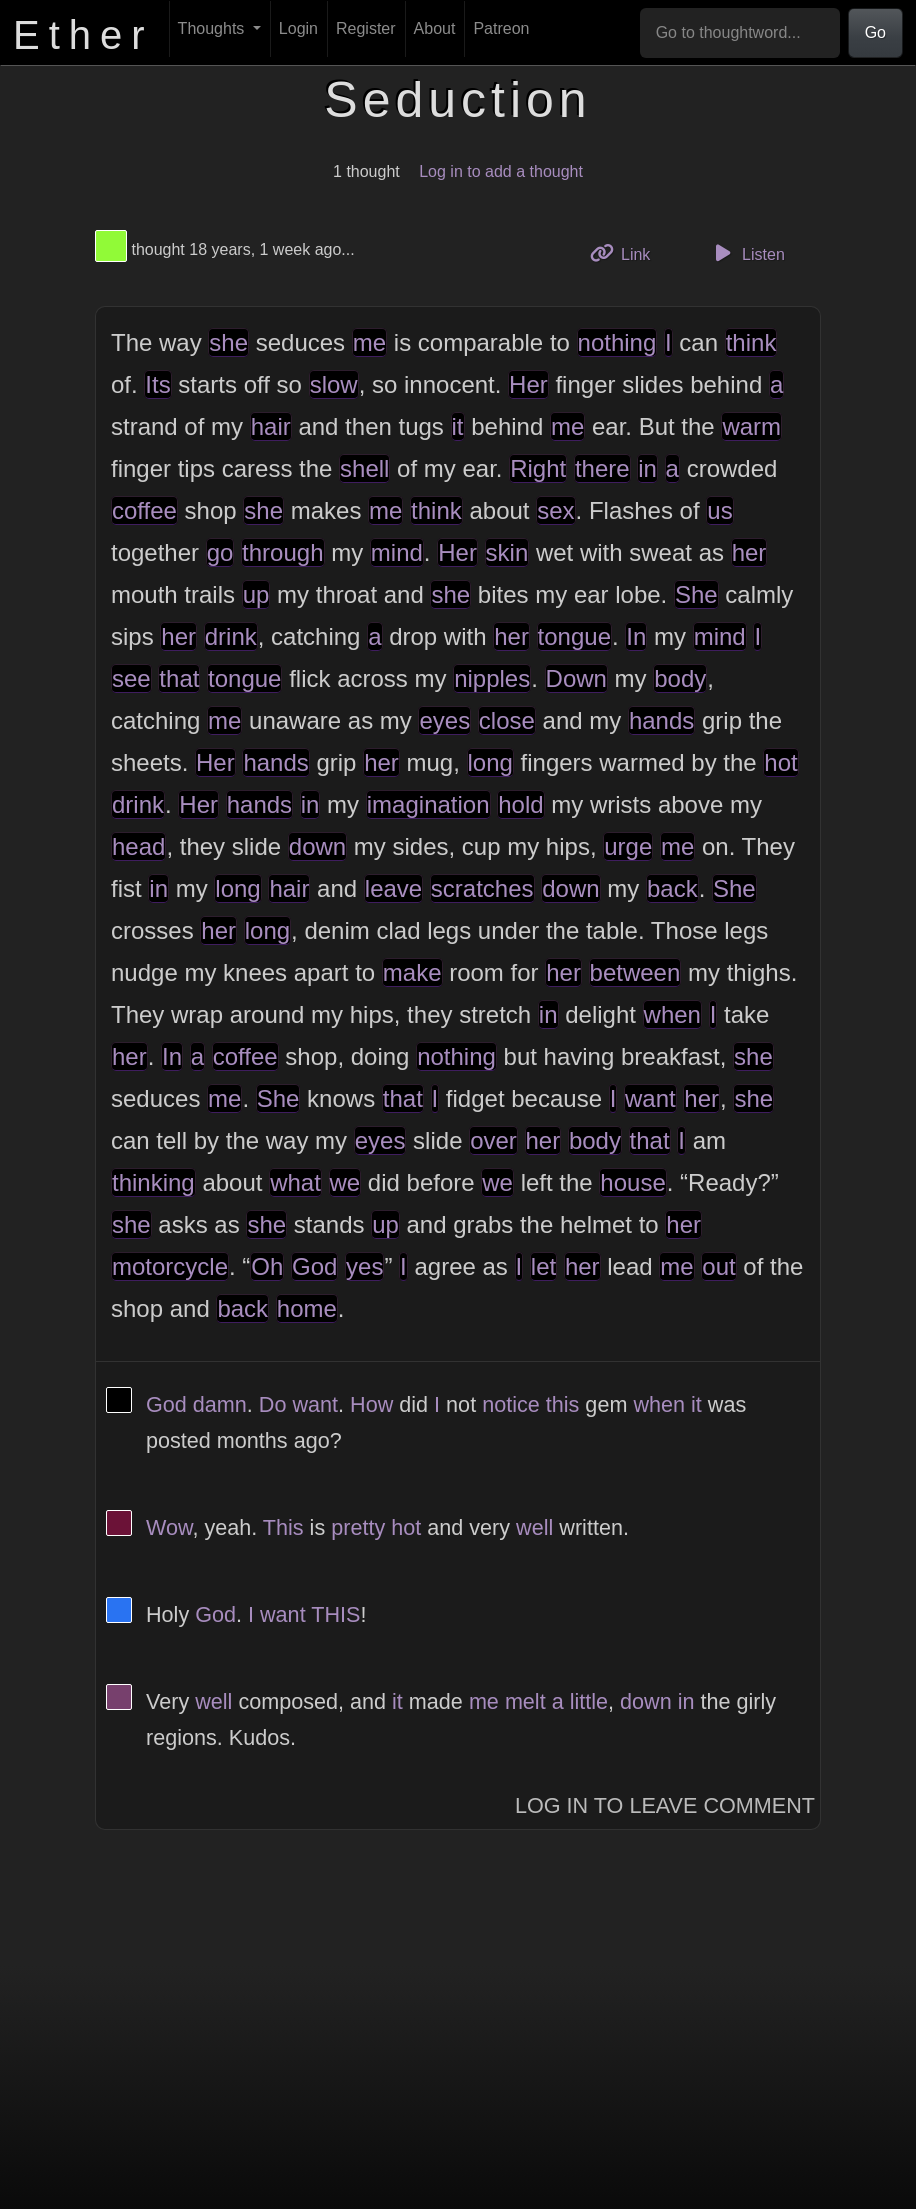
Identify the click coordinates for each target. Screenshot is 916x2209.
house (632, 1182)
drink (231, 636)
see (131, 678)
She (696, 594)
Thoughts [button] (213, 28)
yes (364, 1266)
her (749, 552)
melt (525, 1701)
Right (538, 468)
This (283, 1527)
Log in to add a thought (501, 171)
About (435, 28)
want (650, 1098)
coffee (144, 510)
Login (298, 28)
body (680, 678)
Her (528, 384)
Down (576, 678)
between (635, 972)
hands (661, 720)
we (345, 1182)
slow (334, 384)
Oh (267, 1266)
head (138, 846)
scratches (482, 888)
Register (366, 28)
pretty (358, 1527)
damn (220, 1404)
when (672, 1014)
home (307, 1308)
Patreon (501, 28)
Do (273, 1404)
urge (628, 846)
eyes (444, 720)
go (220, 552)
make (412, 972)
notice (511, 1404)
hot (780, 762)
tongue (574, 636)
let (543, 1266)
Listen (747, 253)
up (256, 594)
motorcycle (170, 1266)
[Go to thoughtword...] (740, 33)
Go (875, 32)
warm (751, 426)
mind (397, 552)
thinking (153, 1182)
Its (157, 384)
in (647, 468)
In (636, 636)
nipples (492, 678)
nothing (617, 342)
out (718, 1266)
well (534, 1527)
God (314, 1266)
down (317, 846)
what (295, 1182)
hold (520, 804)
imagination (428, 804)
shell (364, 468)
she (228, 342)
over (493, 1140)
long (490, 762)
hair (271, 426)
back (672, 888)
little (589, 1701)
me (369, 342)
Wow (169, 1527)
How (371, 1404)
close (507, 720)
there (602, 468)
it (458, 426)
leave (393, 888)
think (751, 342)
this (563, 1404)
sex (555, 510)
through (282, 552)
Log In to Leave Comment (665, 1805)
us (719, 510)
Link (628, 252)
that (179, 678)
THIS (335, 1614)
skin (507, 552)
